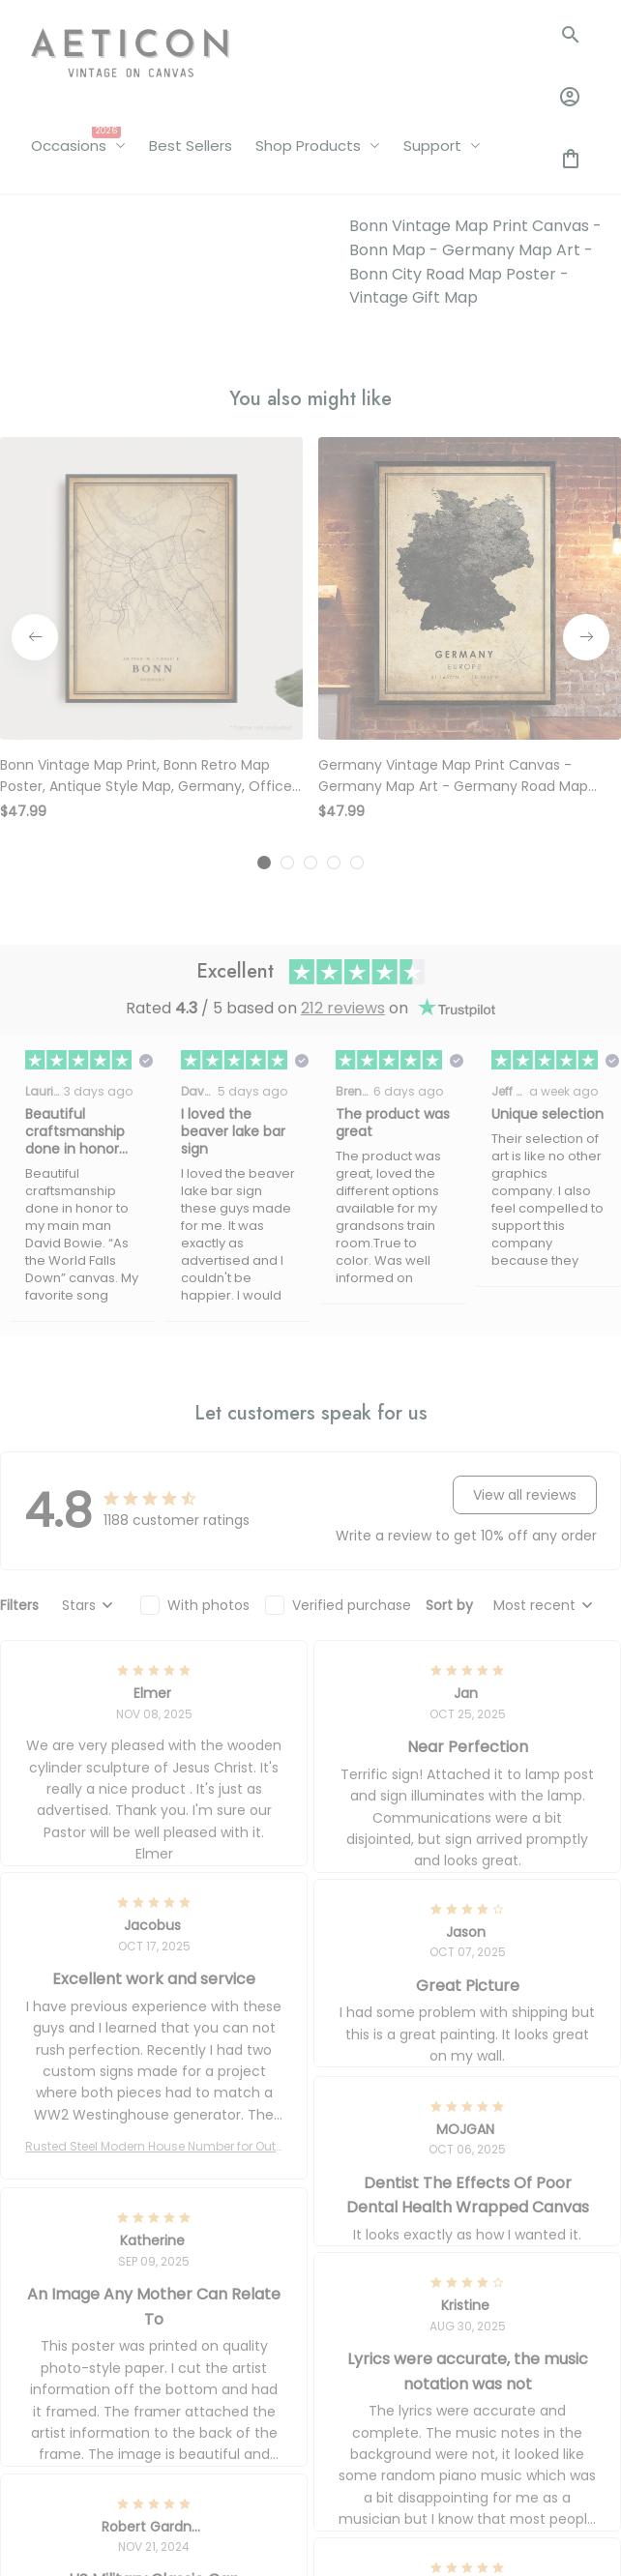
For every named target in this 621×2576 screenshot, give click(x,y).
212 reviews (343, 608)
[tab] (264, 462)
